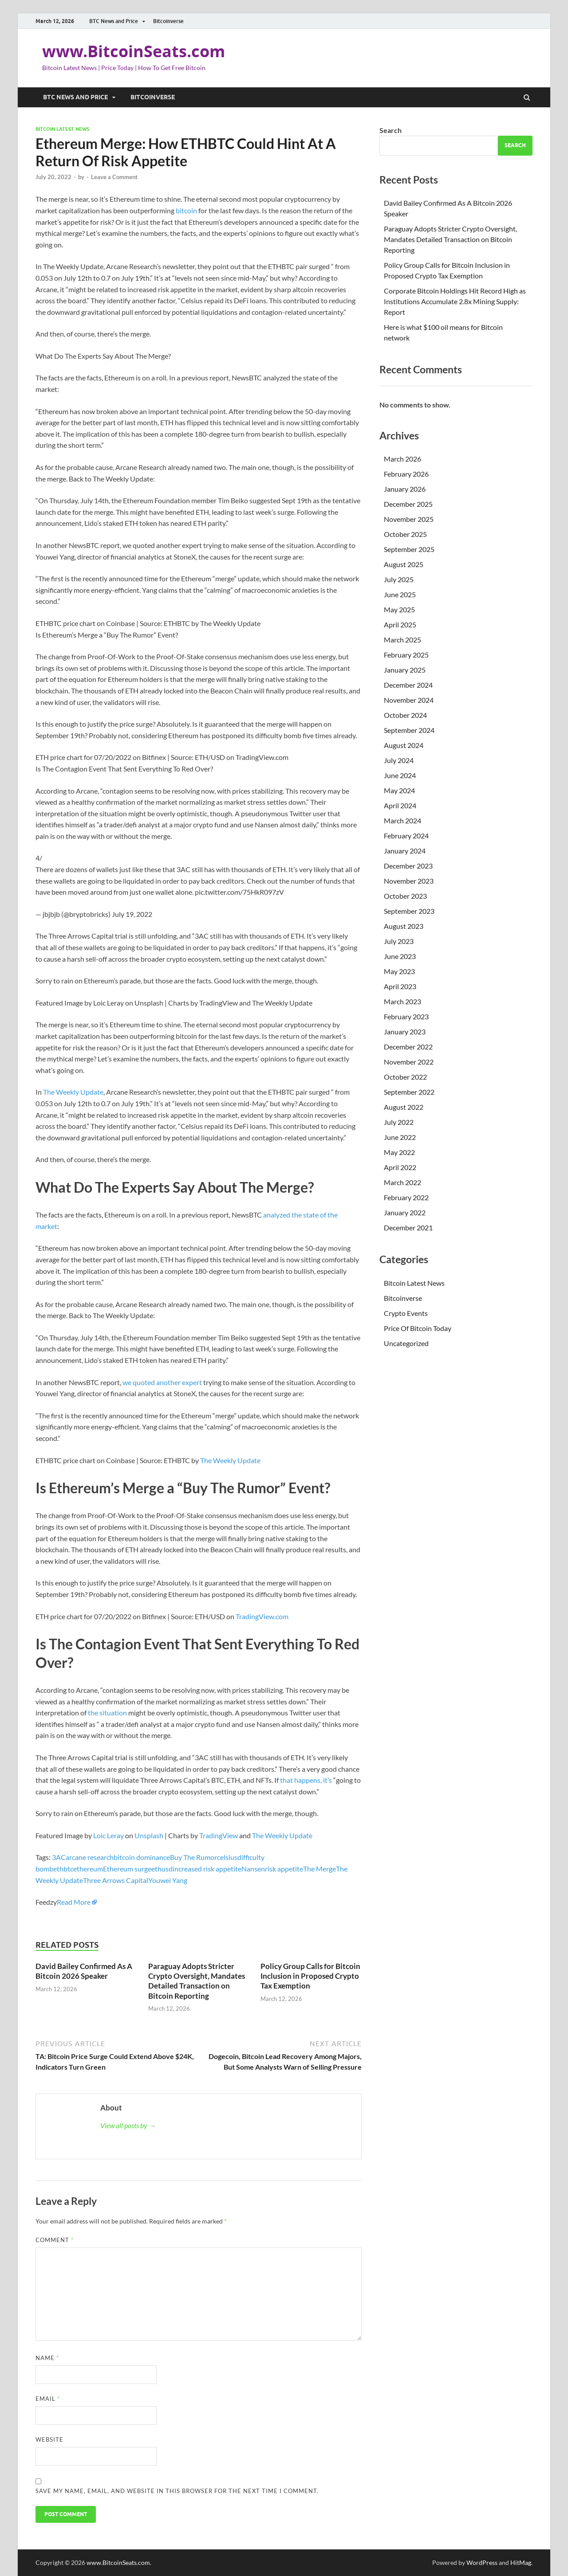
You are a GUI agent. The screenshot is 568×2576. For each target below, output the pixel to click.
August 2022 (403, 1107)
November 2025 (409, 519)
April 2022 (400, 1167)
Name (47, 2357)
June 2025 (400, 594)
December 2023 (408, 865)
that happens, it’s (306, 1780)
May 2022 (399, 1152)
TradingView (218, 1835)
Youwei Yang (167, 1880)
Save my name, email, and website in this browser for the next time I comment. (177, 2490)
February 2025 (406, 654)
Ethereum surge (127, 1868)
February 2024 (406, 835)
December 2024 (408, 685)
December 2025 (408, 504)
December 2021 (408, 1227)
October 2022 (405, 1077)
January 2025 (405, 670)
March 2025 (402, 639)
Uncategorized (406, 1343)
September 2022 (409, 1092)
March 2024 (402, 820)
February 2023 (406, 1016)
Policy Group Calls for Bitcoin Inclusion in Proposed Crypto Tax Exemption (310, 1975)
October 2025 (405, 534)
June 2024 (400, 775)
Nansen (253, 1868)
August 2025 (403, 564)
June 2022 (400, 1137)
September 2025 (409, 549)
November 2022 (409, 1061)
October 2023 (405, 896)
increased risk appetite (207, 1868)
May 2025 (399, 609)
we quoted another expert (162, 1382)
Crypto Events (406, 1313)
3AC (59, 1857)
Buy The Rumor (193, 1857)
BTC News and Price (113, 21)
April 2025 (400, 624)
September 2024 (409, 730)
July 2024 (399, 760)
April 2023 (400, 986)
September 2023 (409, 911)
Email (48, 2398)
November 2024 (409, 700)
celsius (227, 1857)
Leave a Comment (114, 176)
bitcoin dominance (142, 1857)
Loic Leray (108, 1835)
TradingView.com (262, 1616)
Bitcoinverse (168, 21)
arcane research (90, 1857)
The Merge (319, 1868)
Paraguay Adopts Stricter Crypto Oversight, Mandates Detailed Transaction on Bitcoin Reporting (196, 1980)
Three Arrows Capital (115, 1880)
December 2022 (408, 1046)
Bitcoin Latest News (62, 129)
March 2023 (402, 1001)
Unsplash (148, 1835)
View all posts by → (128, 2125)
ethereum (88, 1868)
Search (390, 130)
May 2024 (399, 790)
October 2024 (405, 715)
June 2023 (400, 956)
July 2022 (399, 1122)
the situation (107, 1712)
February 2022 (406, 1197)
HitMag (520, 2562)
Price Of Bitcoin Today (417, 1328)
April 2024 (400, 805)
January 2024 (405, 850)
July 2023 (399, 941)
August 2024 (403, 745)
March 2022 (402, 1182)
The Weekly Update (73, 1092)
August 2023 (403, 926)
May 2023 (399, 971)
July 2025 (399, 579)
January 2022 (405, 1212)
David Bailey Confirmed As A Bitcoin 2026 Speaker (84, 1971)
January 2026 (405, 489)
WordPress (481, 2562)
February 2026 (406, 474)
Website (49, 2439)
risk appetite (284, 1868)
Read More (74, 1902)
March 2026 (402, 458)
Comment (55, 2239)
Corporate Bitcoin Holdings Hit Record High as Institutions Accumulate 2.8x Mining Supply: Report (455, 301)
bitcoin (186, 210)
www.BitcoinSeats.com (133, 51)
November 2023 (409, 881)
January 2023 (405, 1031)
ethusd (162, 1868)
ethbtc (63, 1868)
